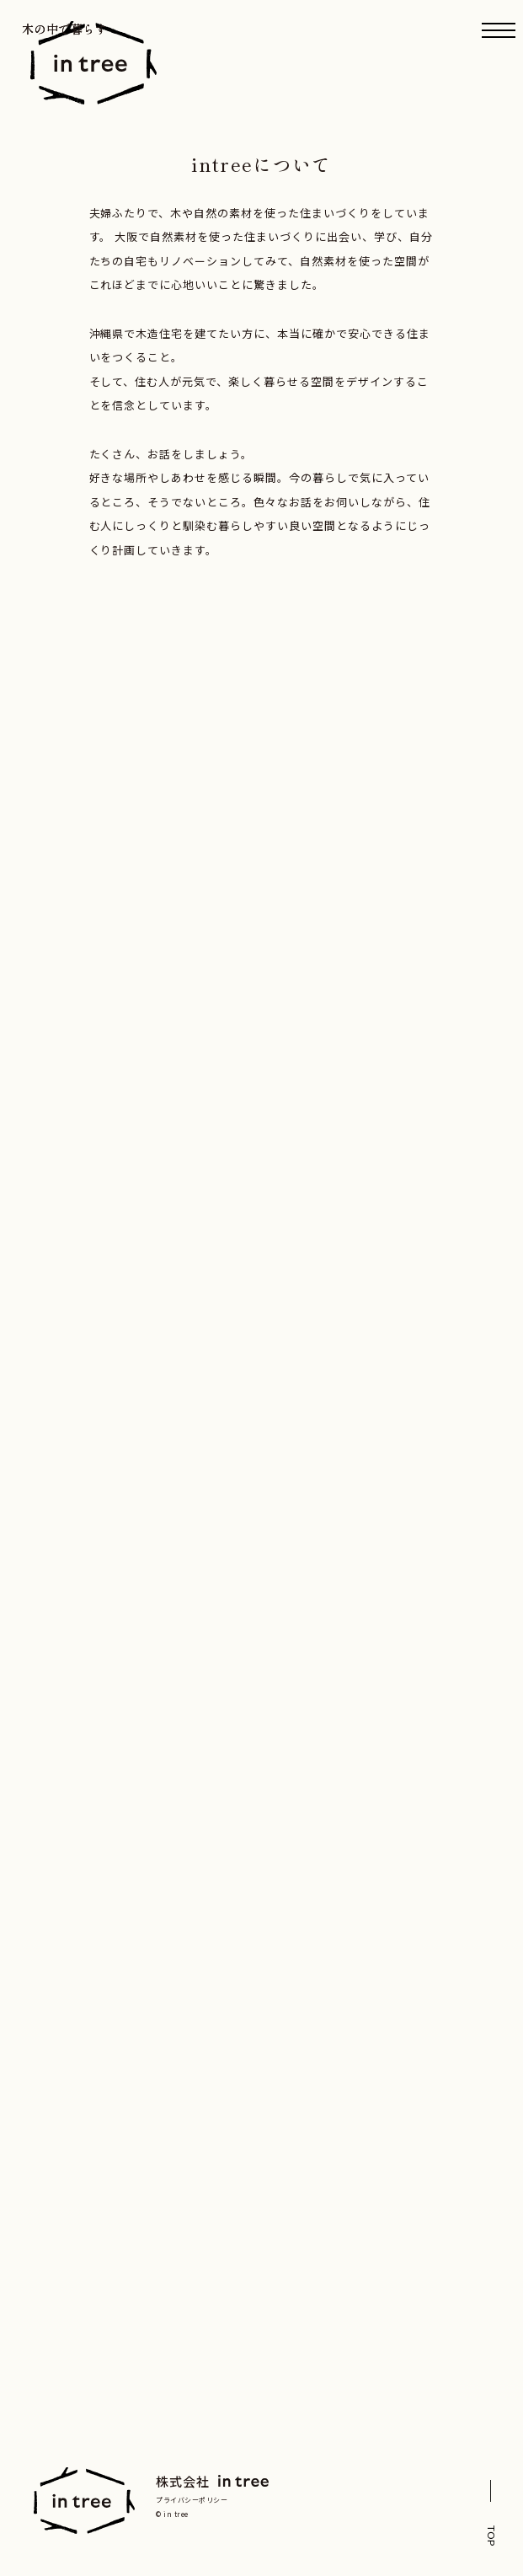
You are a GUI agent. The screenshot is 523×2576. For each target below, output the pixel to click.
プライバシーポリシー (192, 2499)
